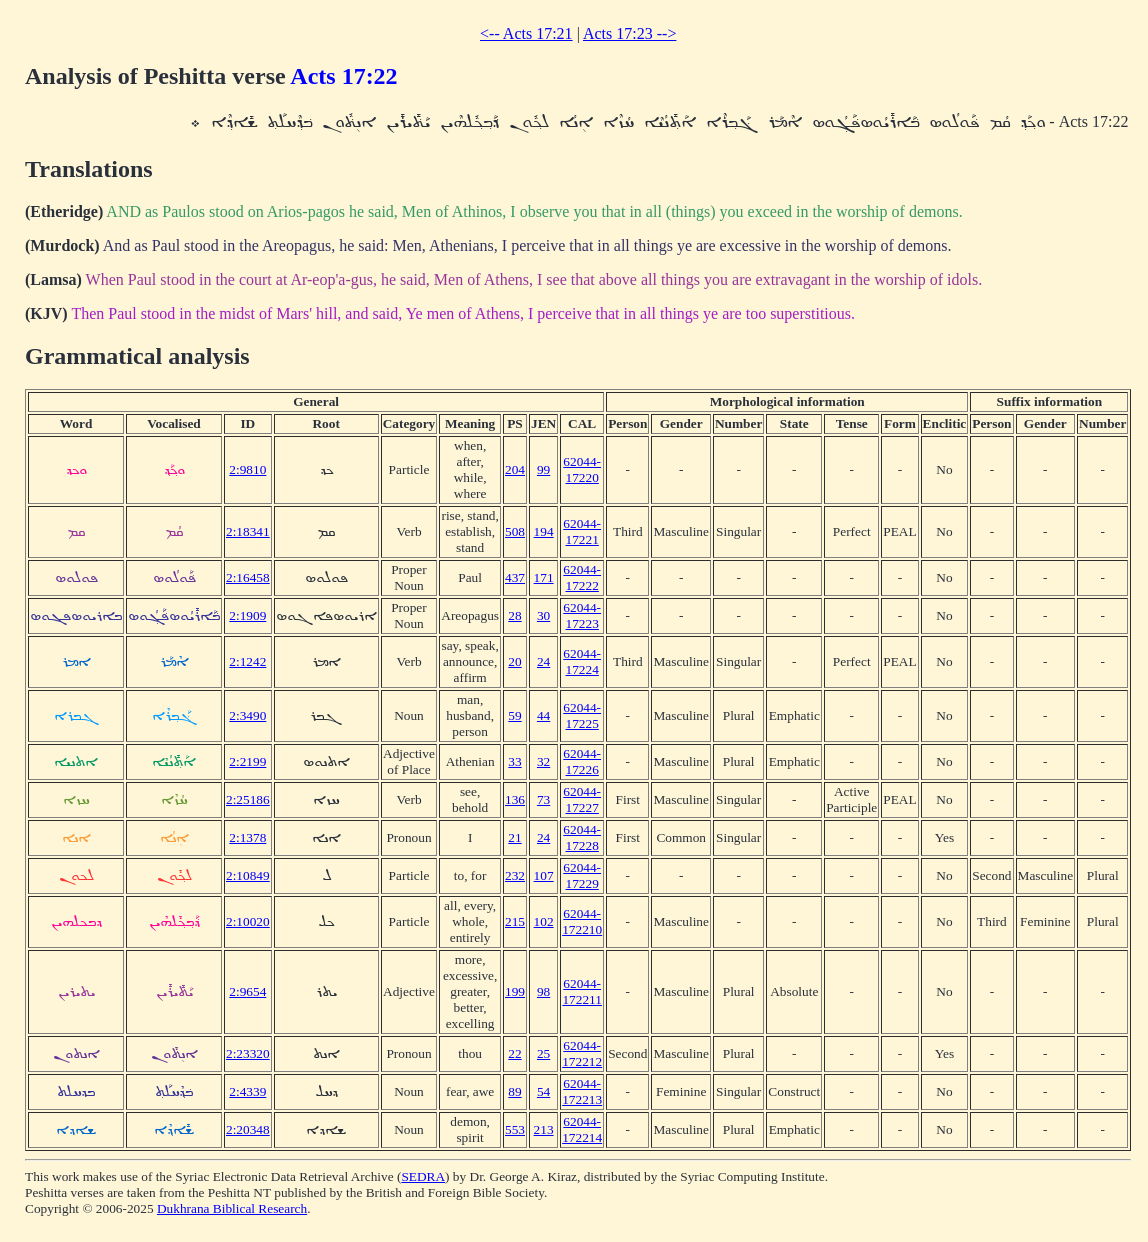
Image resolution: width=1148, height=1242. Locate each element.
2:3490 (247, 715)
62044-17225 (582, 715)
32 (543, 761)
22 (514, 1053)
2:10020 (248, 921)
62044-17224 (582, 661)
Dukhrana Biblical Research (232, 1208)
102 (544, 921)
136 (515, 799)
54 (543, 1091)
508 (515, 531)
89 (514, 1091)
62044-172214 (582, 1129)
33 (514, 761)
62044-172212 (582, 1053)
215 (515, 921)
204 (515, 469)
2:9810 (247, 469)
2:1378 (247, 837)
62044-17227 (582, 799)
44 (543, 715)
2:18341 (248, 531)
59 (514, 715)
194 (544, 531)
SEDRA (423, 1176)
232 (515, 875)
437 (515, 577)
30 (543, 615)
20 (514, 661)
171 (544, 577)
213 (544, 1129)
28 (514, 615)
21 (514, 837)
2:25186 (248, 799)
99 (543, 469)
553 (515, 1129)
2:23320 (248, 1053)
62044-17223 (582, 615)
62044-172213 (582, 1091)
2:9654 (247, 991)
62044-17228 (582, 837)
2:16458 (248, 577)
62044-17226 (582, 761)
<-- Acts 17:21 (526, 33)
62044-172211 (582, 991)
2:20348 (248, 1129)
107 (544, 875)
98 (543, 991)
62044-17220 (582, 469)
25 (543, 1053)
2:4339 (247, 1091)
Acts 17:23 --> (629, 33)
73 (543, 799)
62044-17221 (582, 531)
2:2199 (247, 761)
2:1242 (247, 661)
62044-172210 (582, 921)
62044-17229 (582, 875)
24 (543, 661)
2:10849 (248, 875)
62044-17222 (582, 577)
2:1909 (247, 615)
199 (515, 991)
